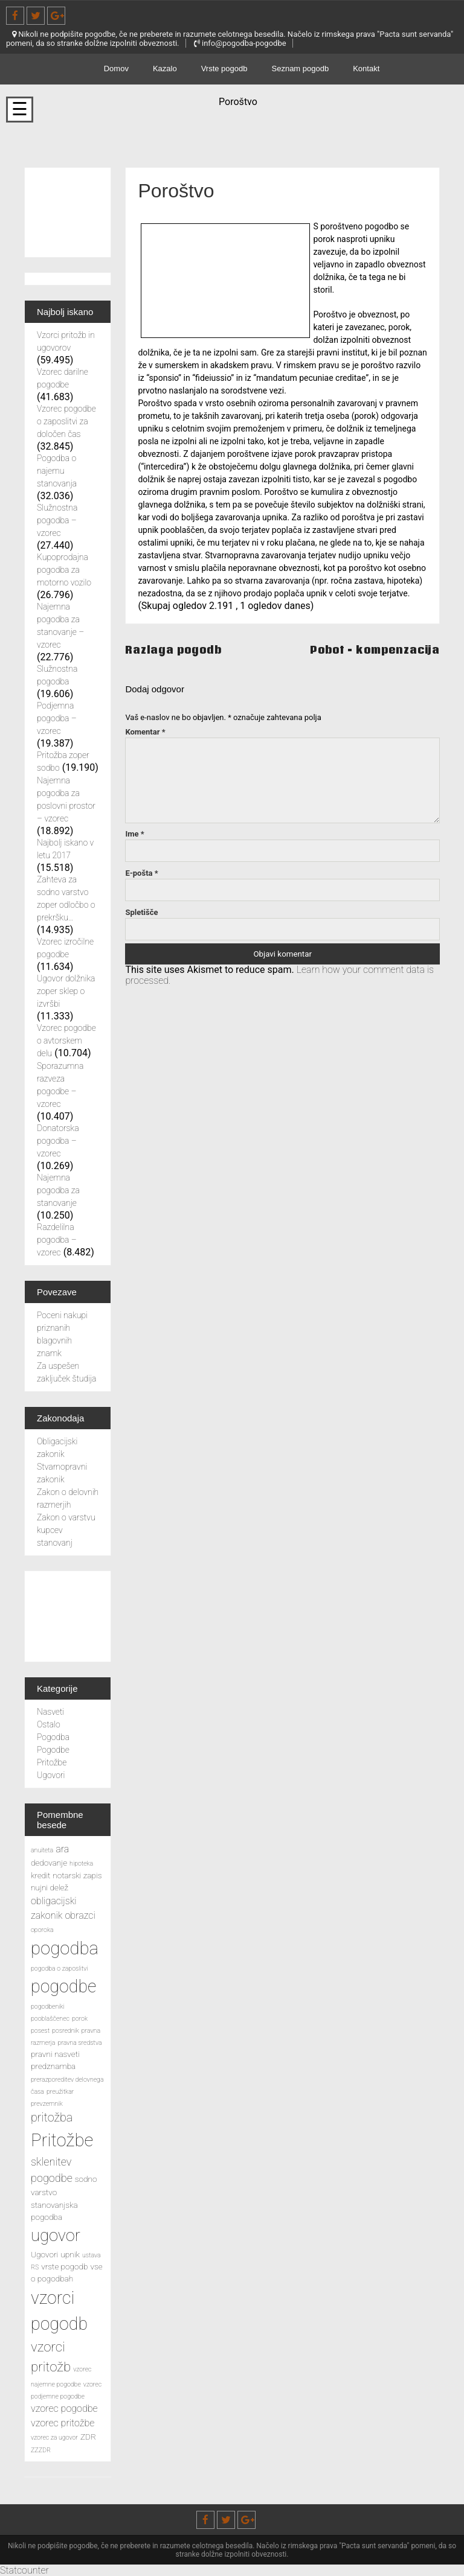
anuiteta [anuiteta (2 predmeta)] (42, 1850)
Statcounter (24, 2570)
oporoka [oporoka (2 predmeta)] (42, 1930)
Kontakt (366, 68)
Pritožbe (51, 1762)
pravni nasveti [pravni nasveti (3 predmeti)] (55, 2054)
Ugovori (51, 1775)
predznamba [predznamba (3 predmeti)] (53, 2066)
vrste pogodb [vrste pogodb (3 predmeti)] (64, 2266)
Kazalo (165, 68)
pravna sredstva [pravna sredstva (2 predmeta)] (79, 2043)
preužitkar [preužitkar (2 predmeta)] (60, 2092)
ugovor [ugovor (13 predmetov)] (55, 2235)
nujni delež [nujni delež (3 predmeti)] (49, 1887)
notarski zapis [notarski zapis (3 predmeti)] (77, 1875)
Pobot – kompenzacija (375, 649)
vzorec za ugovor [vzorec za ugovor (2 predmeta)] (54, 2437)
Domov (116, 68)
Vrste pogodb (224, 68)
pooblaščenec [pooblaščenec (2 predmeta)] (50, 2019)
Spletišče (141, 912)
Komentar (145, 731)
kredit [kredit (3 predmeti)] (40, 1875)
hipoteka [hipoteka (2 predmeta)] (81, 1863)
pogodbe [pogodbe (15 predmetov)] (63, 1986)
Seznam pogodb (300, 68)
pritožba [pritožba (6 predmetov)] (51, 2118)
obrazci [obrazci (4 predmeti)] (80, 1915)
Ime (134, 833)
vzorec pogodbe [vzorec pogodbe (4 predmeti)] (64, 2408)
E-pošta (141, 873)
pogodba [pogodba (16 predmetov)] (64, 1948)
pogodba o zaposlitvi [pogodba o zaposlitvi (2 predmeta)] (59, 1968)
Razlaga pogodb (173, 649)
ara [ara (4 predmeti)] (62, 1849)
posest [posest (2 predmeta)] (40, 2031)
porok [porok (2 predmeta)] (80, 2019)
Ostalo (48, 1724)
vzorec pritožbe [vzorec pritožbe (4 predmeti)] (62, 2423)
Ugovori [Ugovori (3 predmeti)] (44, 2254)
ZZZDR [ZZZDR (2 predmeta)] (41, 2450)
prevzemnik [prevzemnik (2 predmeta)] (47, 2104)
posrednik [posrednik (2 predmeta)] (65, 2031)
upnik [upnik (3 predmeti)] (70, 2254)
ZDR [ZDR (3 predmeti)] (88, 2436)
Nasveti (50, 1712)
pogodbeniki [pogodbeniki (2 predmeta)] (48, 2006)
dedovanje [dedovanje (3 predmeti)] (49, 1862)
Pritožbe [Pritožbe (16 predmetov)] (62, 2140)
